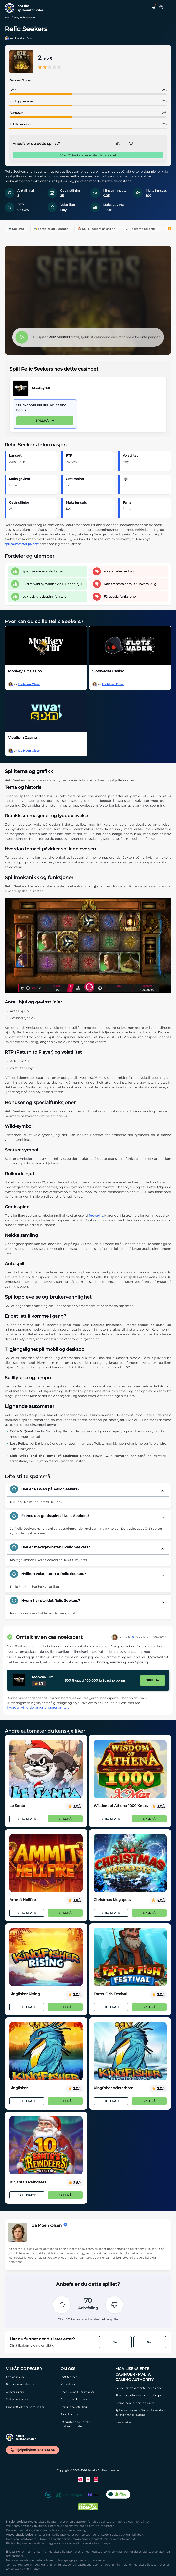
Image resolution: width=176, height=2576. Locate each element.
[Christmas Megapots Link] (130, 1863)
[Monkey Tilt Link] (21, 388)
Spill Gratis (27, 1819)
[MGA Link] (94, 2495)
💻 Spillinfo (16, 229)
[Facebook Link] (88, 2479)
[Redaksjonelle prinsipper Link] (86, 2392)
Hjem (8, 17)
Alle (15, 17)
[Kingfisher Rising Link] (46, 1957)
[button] (171, 8)
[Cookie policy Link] (31, 2377)
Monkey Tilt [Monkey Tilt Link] (41, 388)
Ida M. (128, 1637)
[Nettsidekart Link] (140, 2422)
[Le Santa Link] (46, 1769)
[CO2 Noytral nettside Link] (118, 2495)
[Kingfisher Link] (46, 2051)
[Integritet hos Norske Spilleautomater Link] (86, 2424)
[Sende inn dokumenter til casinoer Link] (140, 2388)
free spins (96, 1215)
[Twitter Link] (80, 2479)
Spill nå (45, 420)
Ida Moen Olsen (24, 38)
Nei (150, 2342)
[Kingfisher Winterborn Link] (130, 2051)
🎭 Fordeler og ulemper (51, 229)
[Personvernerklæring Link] (31, 2384)
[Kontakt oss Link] (86, 2384)
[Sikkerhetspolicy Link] (31, 2399)
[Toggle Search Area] (161, 8)
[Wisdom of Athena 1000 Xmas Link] (130, 1769)
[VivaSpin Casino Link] (46, 712)
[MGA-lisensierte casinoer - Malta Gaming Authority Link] (140, 2374)
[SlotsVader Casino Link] (130, 645)
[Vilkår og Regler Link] (31, 2369)
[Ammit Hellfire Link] (46, 1863)
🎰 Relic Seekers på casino (96, 229)
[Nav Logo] (22, 8)
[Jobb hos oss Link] (86, 2414)
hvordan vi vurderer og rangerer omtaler (39, 1707)
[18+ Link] (48, 2495)
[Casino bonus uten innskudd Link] (140, 2403)
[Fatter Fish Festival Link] (130, 1957)
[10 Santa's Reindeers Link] (46, 2145)
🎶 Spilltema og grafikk (141, 229)
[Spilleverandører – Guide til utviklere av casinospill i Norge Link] (140, 2412)
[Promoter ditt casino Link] (86, 2399)
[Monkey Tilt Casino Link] (46, 645)
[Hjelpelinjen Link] (69, 2495)
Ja (115, 2342)
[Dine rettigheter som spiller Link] (31, 2407)
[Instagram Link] (96, 2479)
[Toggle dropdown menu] (171, 8)
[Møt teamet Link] (86, 2377)
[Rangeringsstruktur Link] (86, 2407)
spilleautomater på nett (22, 544)
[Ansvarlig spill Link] (31, 2392)
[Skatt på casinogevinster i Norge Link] (140, 2395)
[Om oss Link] (86, 2369)
